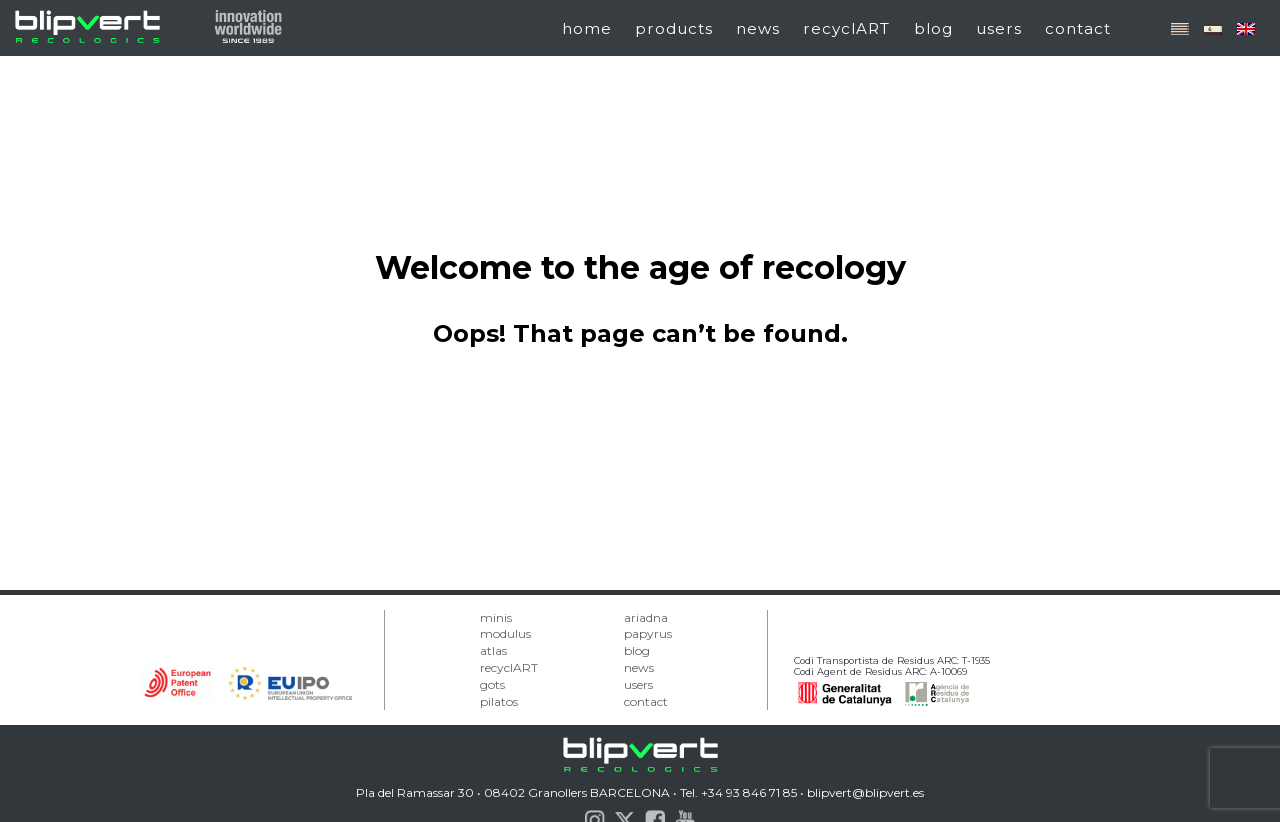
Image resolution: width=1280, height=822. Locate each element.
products (674, 28)
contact (1078, 28)
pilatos (499, 701)
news (758, 28)
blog (933, 28)
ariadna (646, 617)
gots (492, 684)
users (999, 28)
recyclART (846, 28)
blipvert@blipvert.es (865, 792)
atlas (493, 650)
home (587, 28)
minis (496, 617)
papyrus (648, 633)
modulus (505, 633)
